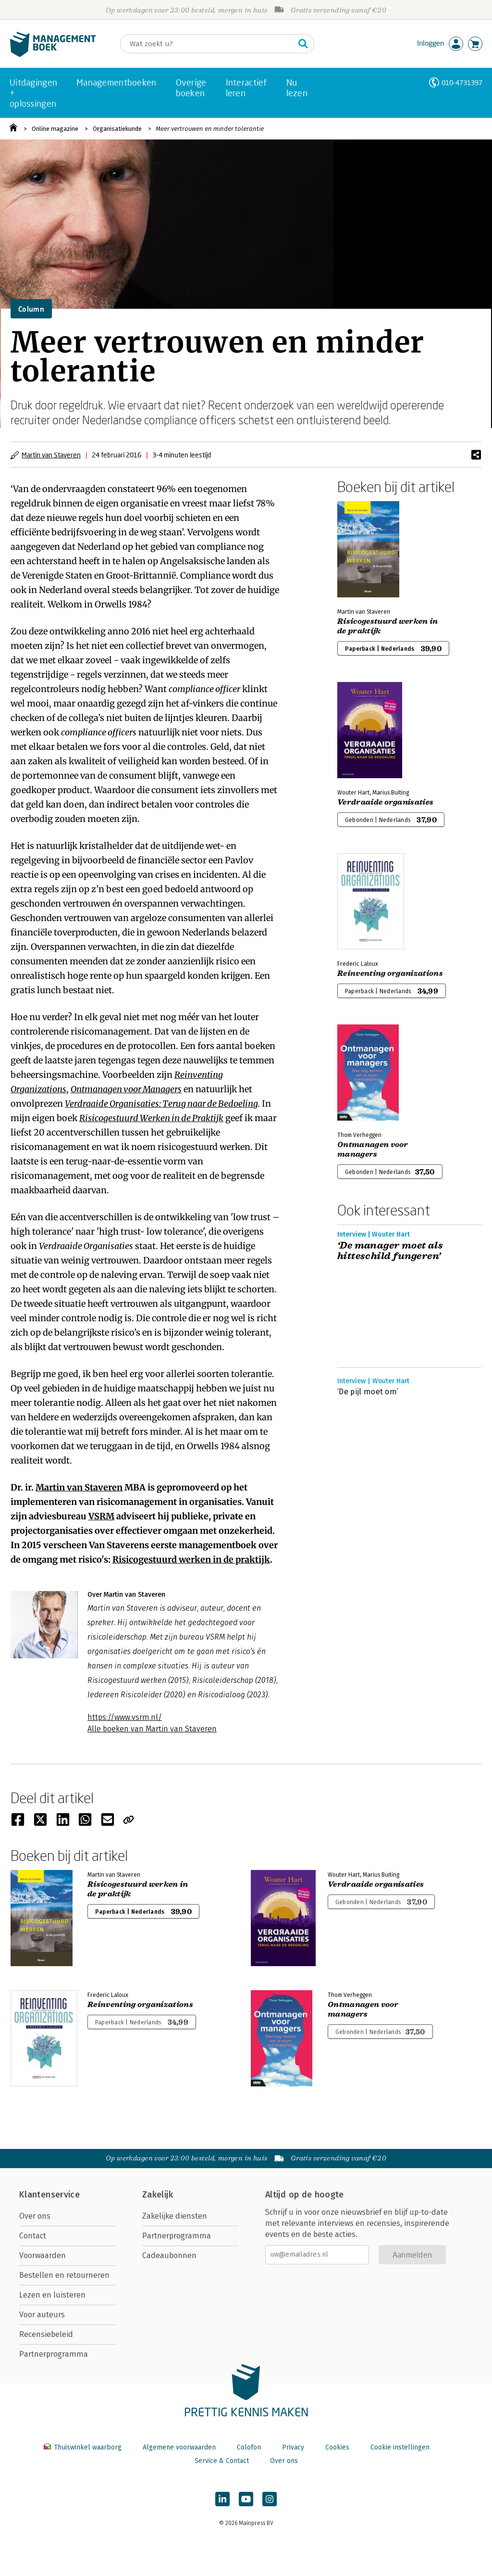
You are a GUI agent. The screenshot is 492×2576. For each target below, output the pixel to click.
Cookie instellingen (400, 2447)
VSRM (101, 1516)
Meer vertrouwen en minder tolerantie (210, 128)
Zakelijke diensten (174, 2216)
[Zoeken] (207, 43)
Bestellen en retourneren (64, 2275)
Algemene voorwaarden (179, 2447)
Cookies (337, 2447)
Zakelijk (157, 2194)
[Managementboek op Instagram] (269, 2499)
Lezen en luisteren (52, 2294)
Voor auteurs (42, 2314)
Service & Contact (222, 2461)
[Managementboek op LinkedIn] (222, 2499)
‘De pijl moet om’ (367, 1391)
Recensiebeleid (46, 2334)
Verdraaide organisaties (385, 802)
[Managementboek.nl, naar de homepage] (53, 55)
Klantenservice (49, 2194)
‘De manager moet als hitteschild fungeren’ (390, 1251)
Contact (32, 2235)
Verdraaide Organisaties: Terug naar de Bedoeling (161, 1103)
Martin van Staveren (51, 455)
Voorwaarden (42, 2255)
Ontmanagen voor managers (372, 1149)
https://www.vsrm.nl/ (124, 1717)
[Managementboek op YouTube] (246, 2499)
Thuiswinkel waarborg (83, 2447)
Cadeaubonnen (169, 2255)
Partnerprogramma (53, 2354)
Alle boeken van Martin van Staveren (152, 1728)
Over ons (34, 2216)
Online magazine (55, 128)
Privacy (293, 2447)
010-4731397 (462, 82)
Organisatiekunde (117, 128)
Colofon (249, 2447)
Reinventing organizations (390, 973)
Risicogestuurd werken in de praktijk (191, 1559)
